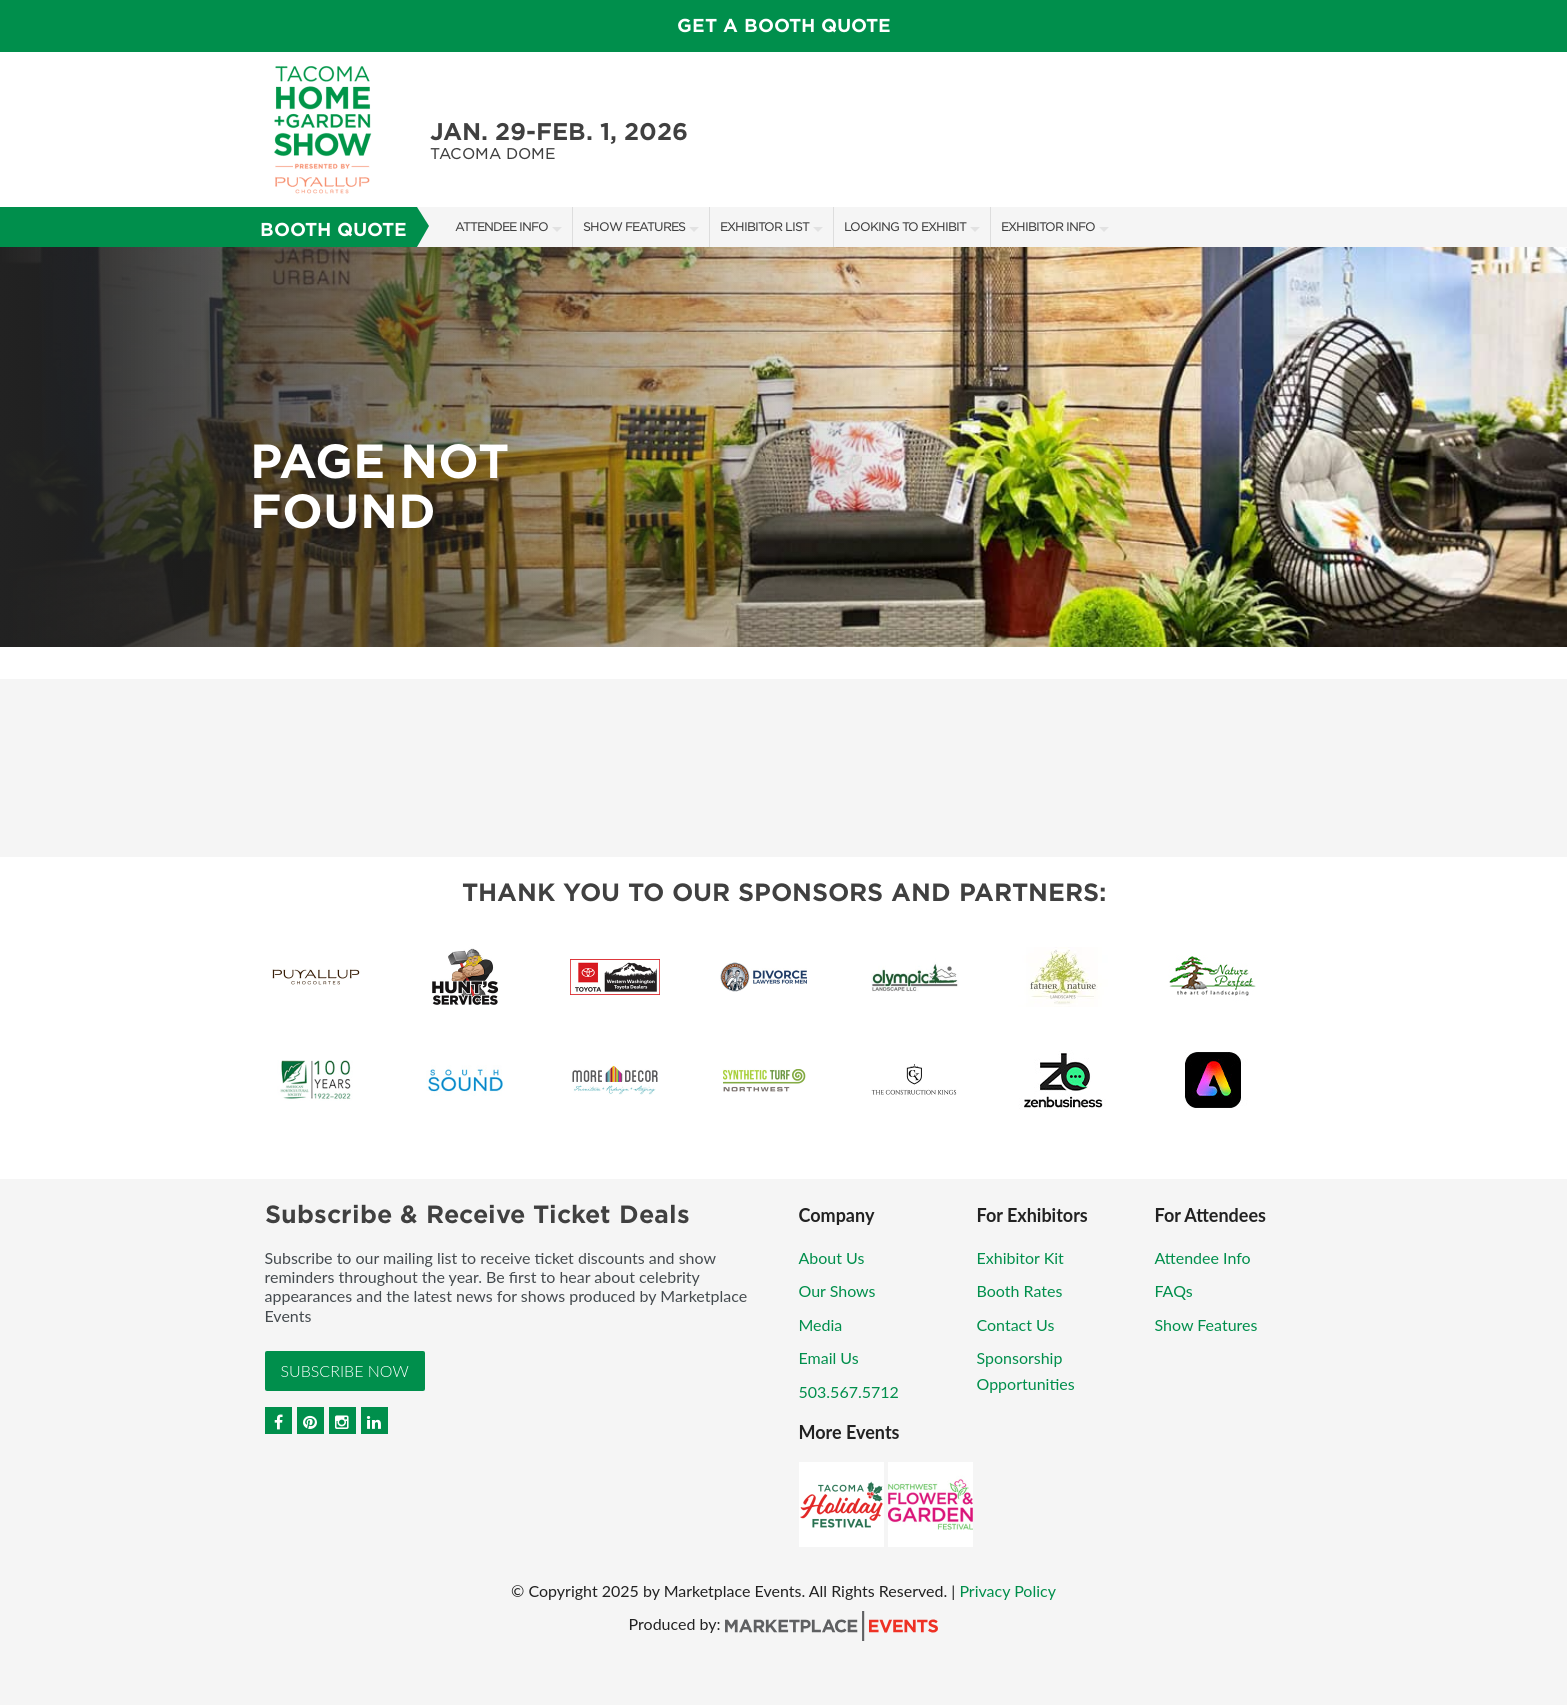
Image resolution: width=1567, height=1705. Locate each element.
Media (821, 1324)
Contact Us (1016, 1324)
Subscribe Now (345, 1370)
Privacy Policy (1007, 1590)
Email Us (829, 1357)
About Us (832, 1257)
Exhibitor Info (1048, 226)
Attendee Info (501, 226)
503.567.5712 (849, 1391)
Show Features (634, 226)
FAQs (1174, 1290)
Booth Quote (333, 229)
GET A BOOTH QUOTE (784, 25)
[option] (783, 447)
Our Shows (837, 1290)
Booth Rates (1020, 1290)
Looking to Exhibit (905, 226)
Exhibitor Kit (1020, 1257)
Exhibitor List (764, 226)
